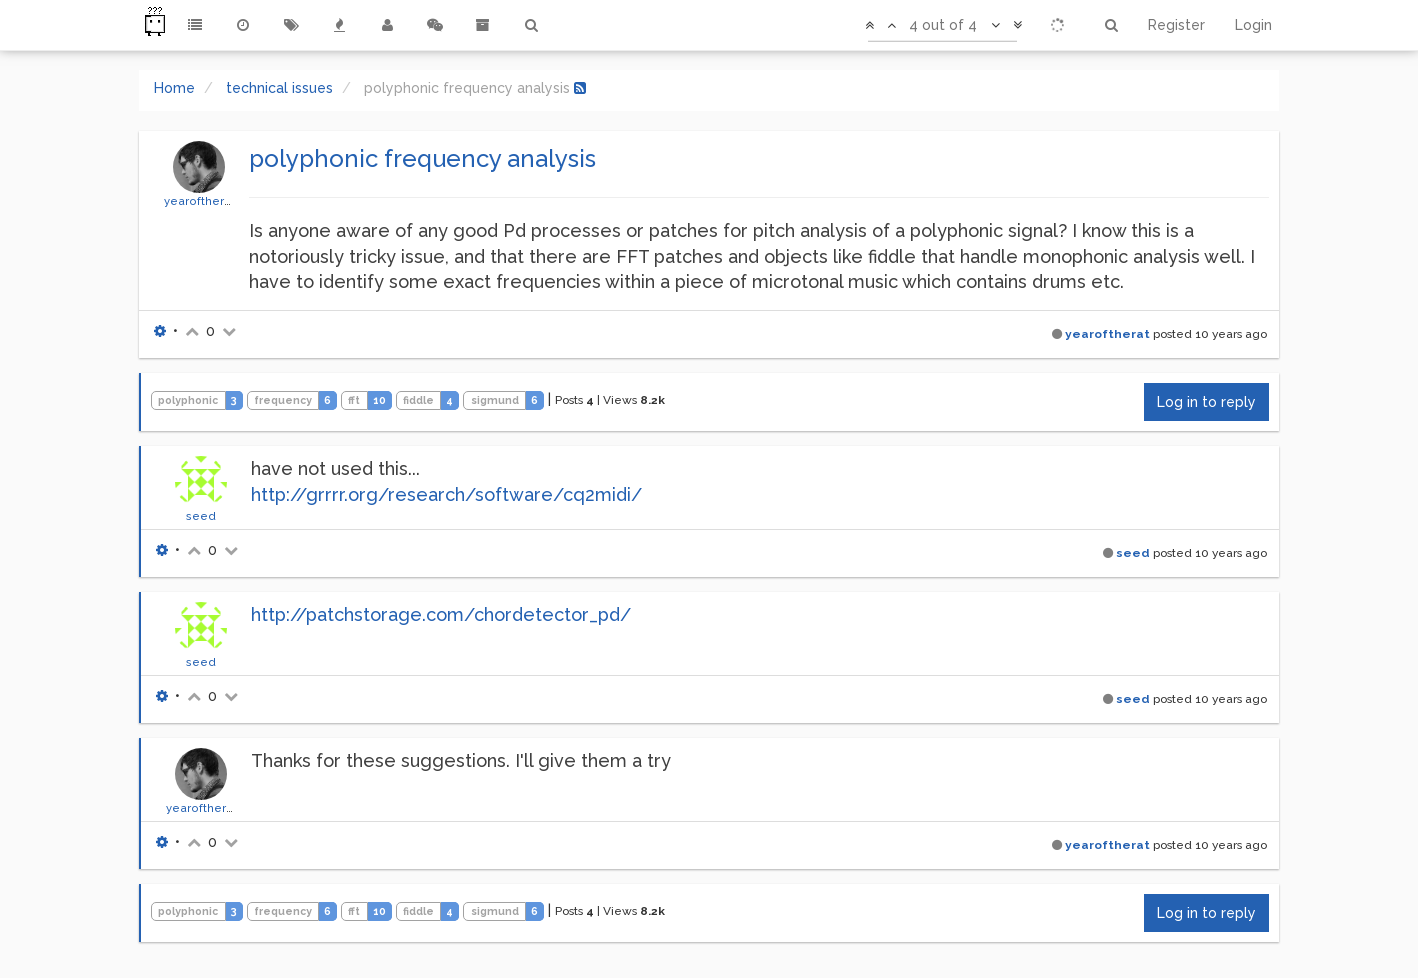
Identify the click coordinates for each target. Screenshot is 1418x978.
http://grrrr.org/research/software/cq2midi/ (446, 494)
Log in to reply (1206, 402)
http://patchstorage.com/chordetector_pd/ (441, 614)
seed (201, 516)
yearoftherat (199, 201)
